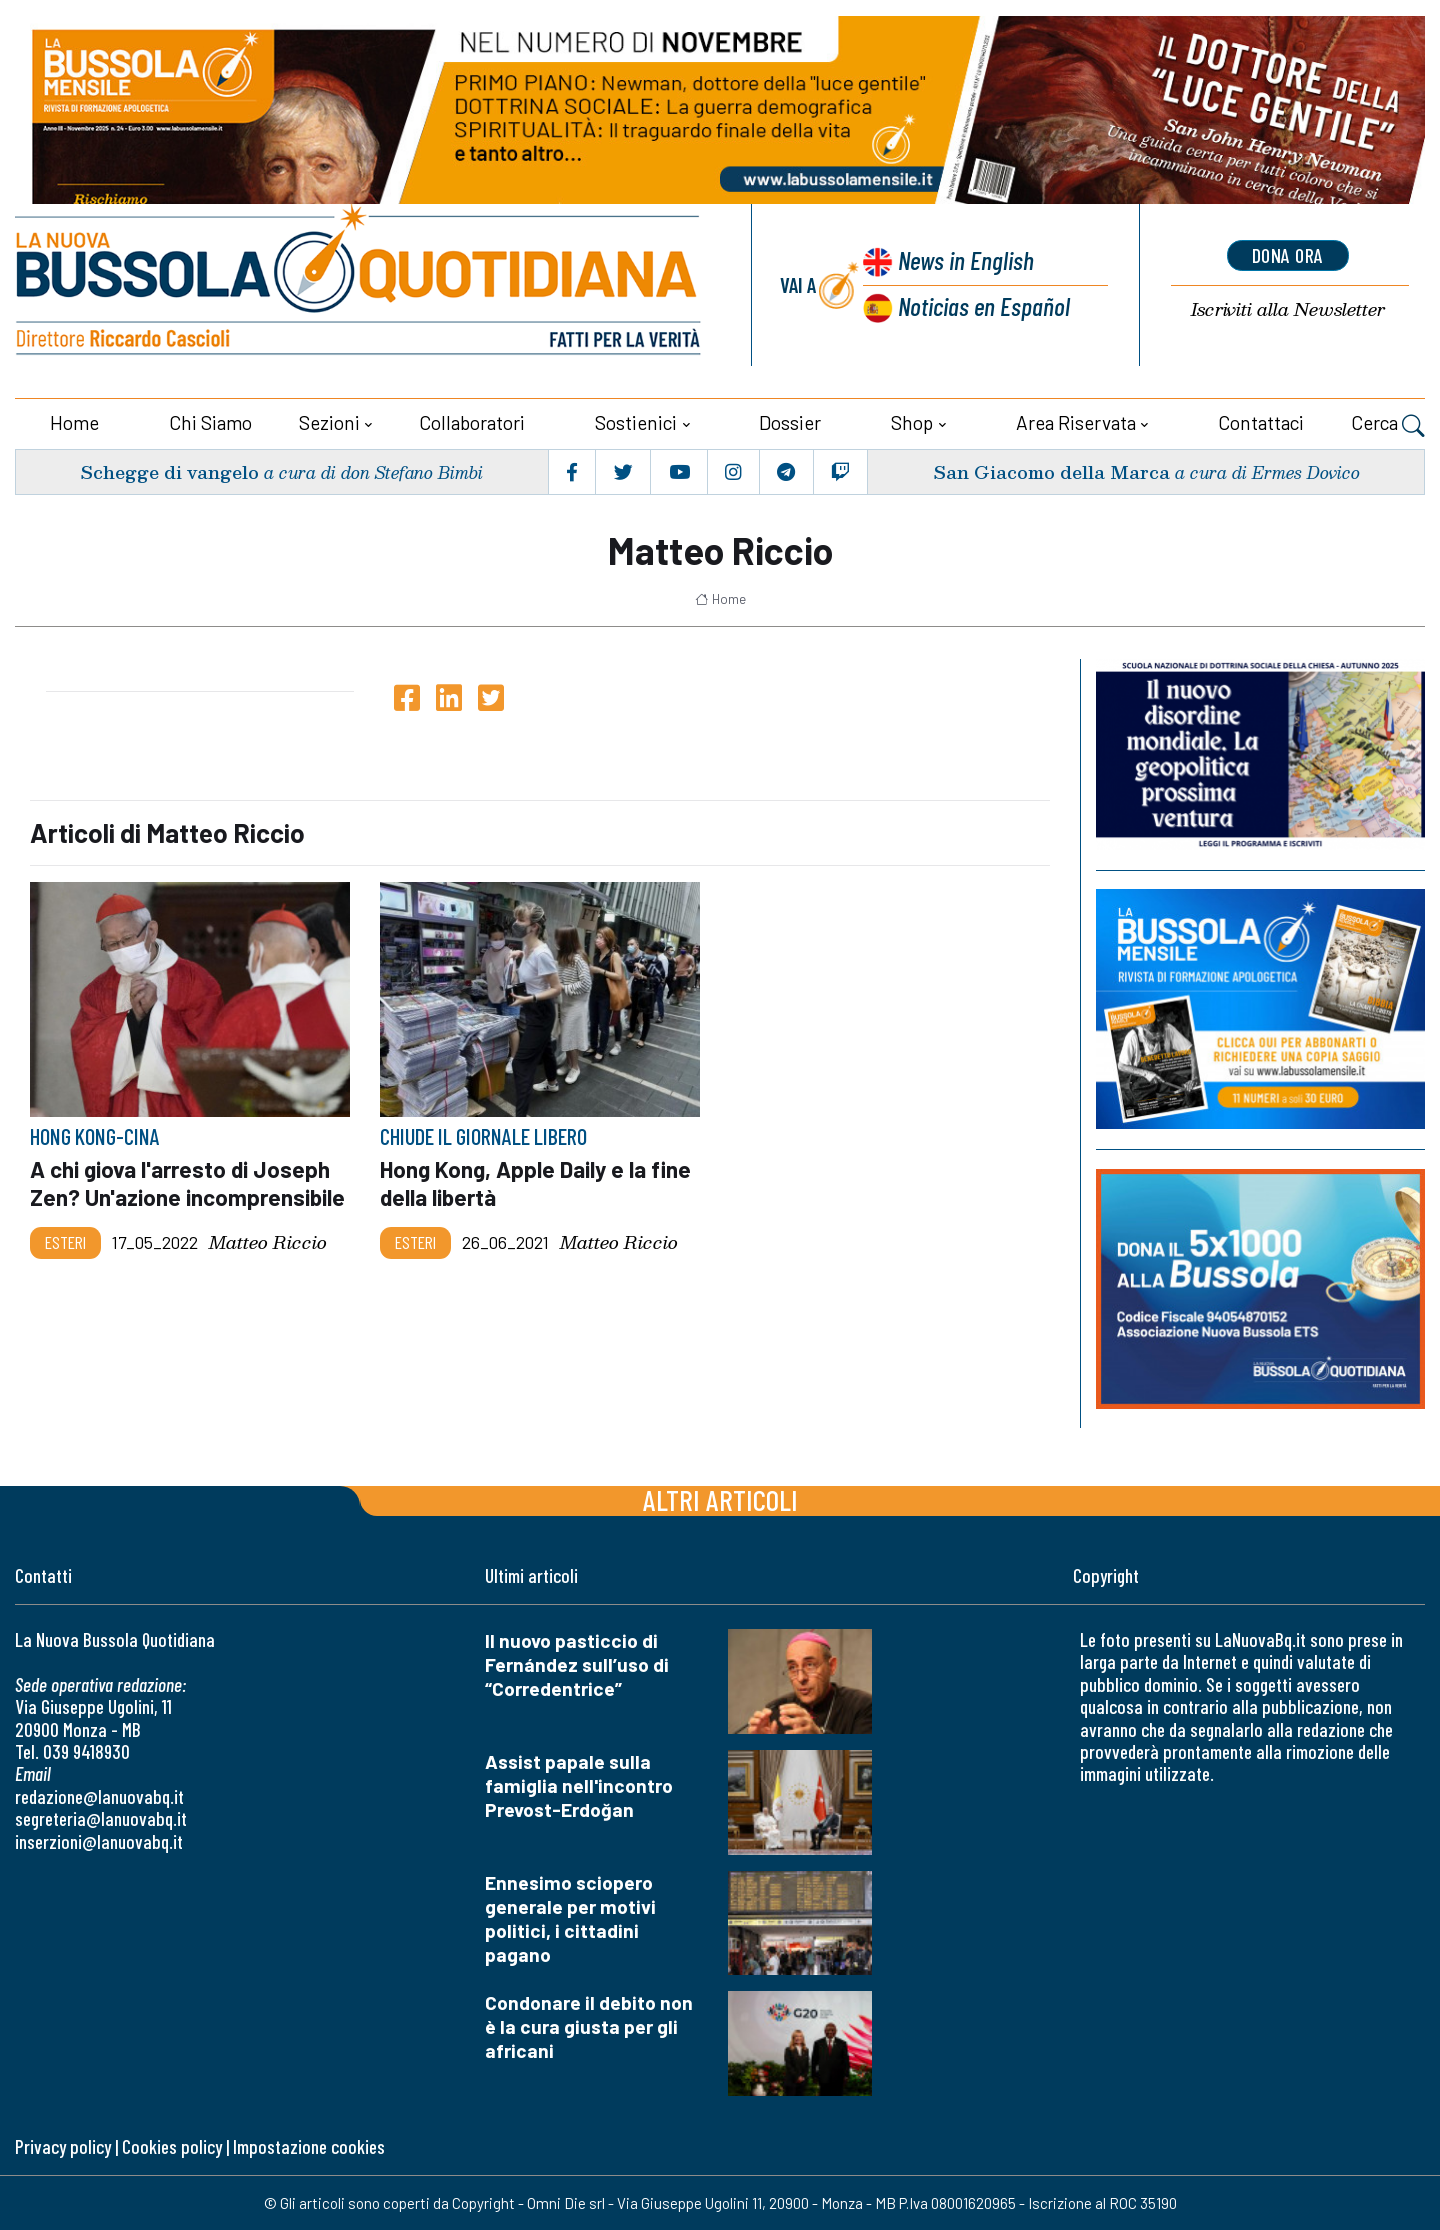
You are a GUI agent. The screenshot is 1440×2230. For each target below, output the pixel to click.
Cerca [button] (1388, 425)
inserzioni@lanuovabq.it (99, 1841)
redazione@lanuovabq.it (99, 1796)
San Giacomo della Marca (1051, 471)
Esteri (65, 1243)
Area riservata (1076, 422)
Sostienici (636, 422)
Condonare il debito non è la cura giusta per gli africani (589, 2026)
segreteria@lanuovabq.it (101, 1818)
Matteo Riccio (268, 1243)
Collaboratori (472, 422)
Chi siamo (210, 422)
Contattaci (1261, 422)
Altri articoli (720, 1499)
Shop (912, 422)
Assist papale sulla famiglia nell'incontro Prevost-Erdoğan (579, 1785)
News (966, 259)
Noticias (984, 305)
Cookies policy (172, 2146)
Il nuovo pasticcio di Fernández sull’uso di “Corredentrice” (577, 1664)
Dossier (790, 422)
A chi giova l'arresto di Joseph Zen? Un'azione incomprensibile (187, 1183)
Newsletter (1288, 309)
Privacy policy (63, 2146)
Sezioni (329, 422)
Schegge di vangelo (169, 471)
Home (74, 422)
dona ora (1288, 255)
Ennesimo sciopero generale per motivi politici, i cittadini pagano (570, 1918)
